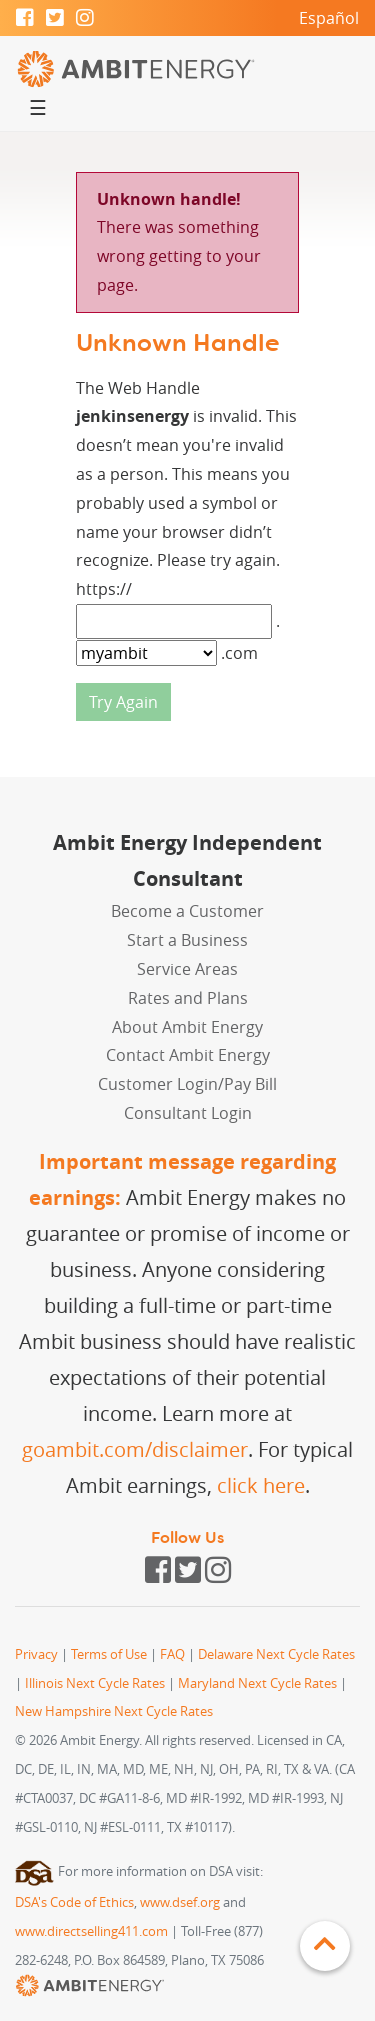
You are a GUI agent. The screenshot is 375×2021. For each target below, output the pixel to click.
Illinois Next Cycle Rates (95, 1683)
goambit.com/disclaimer (135, 1449)
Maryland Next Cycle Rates (257, 1683)
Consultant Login (188, 1113)
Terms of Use (109, 1654)
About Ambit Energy (187, 1027)
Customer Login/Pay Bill (187, 1084)
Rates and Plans (188, 998)
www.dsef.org (180, 1902)
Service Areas (187, 969)
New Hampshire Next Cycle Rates (114, 1711)
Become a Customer (187, 911)
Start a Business (187, 940)
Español (329, 18)
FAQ (172, 1654)
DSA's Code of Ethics (74, 1902)
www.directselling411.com (91, 1931)
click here (261, 1485)
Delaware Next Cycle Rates (276, 1654)
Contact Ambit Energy (188, 1055)
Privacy (36, 1654)
